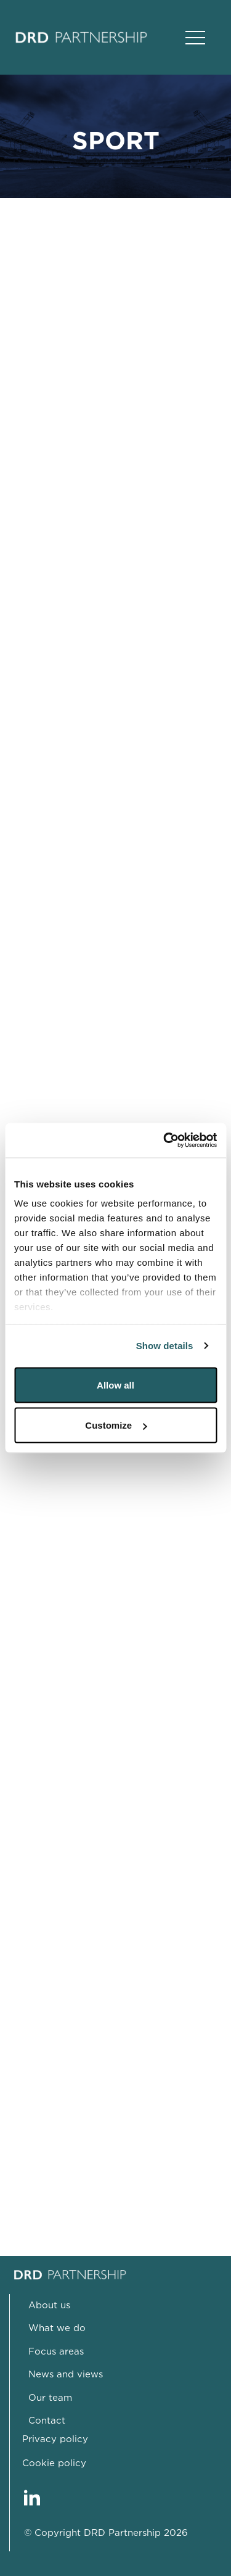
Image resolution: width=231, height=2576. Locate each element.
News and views (65, 2375)
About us (49, 2305)
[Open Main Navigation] (195, 37)
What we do (57, 2328)
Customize (116, 1425)
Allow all (115, 1384)
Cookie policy (54, 2463)
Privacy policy (55, 2439)
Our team (50, 2398)
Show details (164, 1345)
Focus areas (56, 2352)
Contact (46, 2421)
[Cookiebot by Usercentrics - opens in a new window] (164, 1141)
